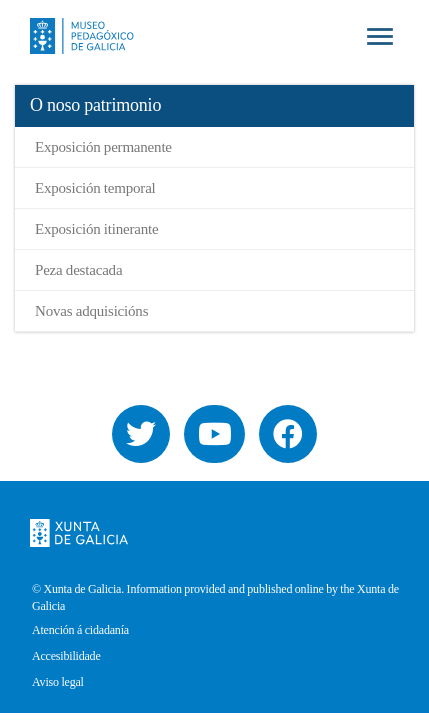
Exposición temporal (95, 188)
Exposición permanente (103, 147)
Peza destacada (78, 270)
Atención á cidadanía (80, 630)
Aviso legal (58, 682)
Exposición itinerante (96, 229)
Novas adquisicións (91, 311)
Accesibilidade (66, 656)
